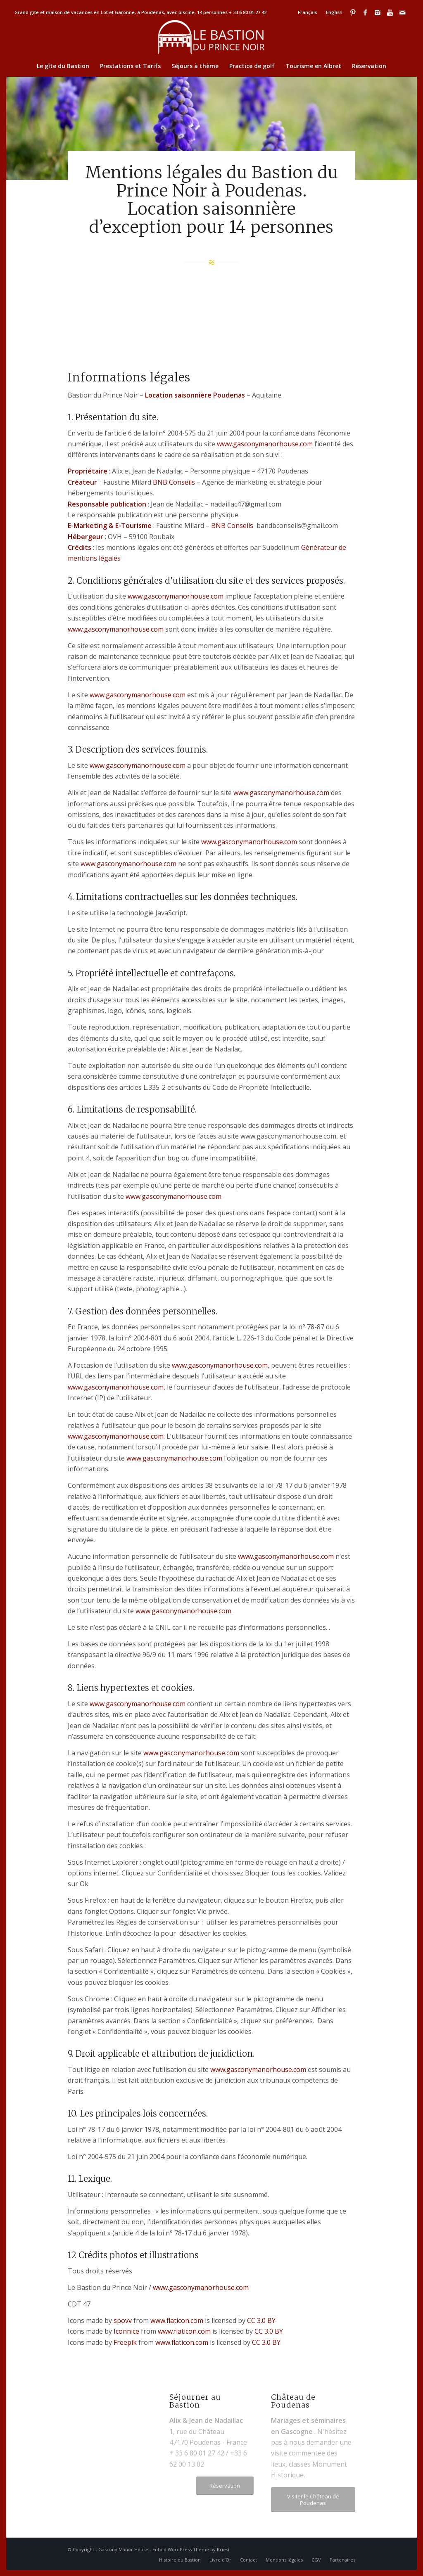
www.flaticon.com (176, 2320)
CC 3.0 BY (261, 2320)
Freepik (125, 2342)
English (334, 12)
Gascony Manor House (123, 2549)
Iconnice (126, 2331)
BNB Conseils (174, 482)
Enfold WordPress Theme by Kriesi (190, 2549)
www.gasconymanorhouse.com (265, 443)
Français (307, 12)
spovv (123, 2320)
